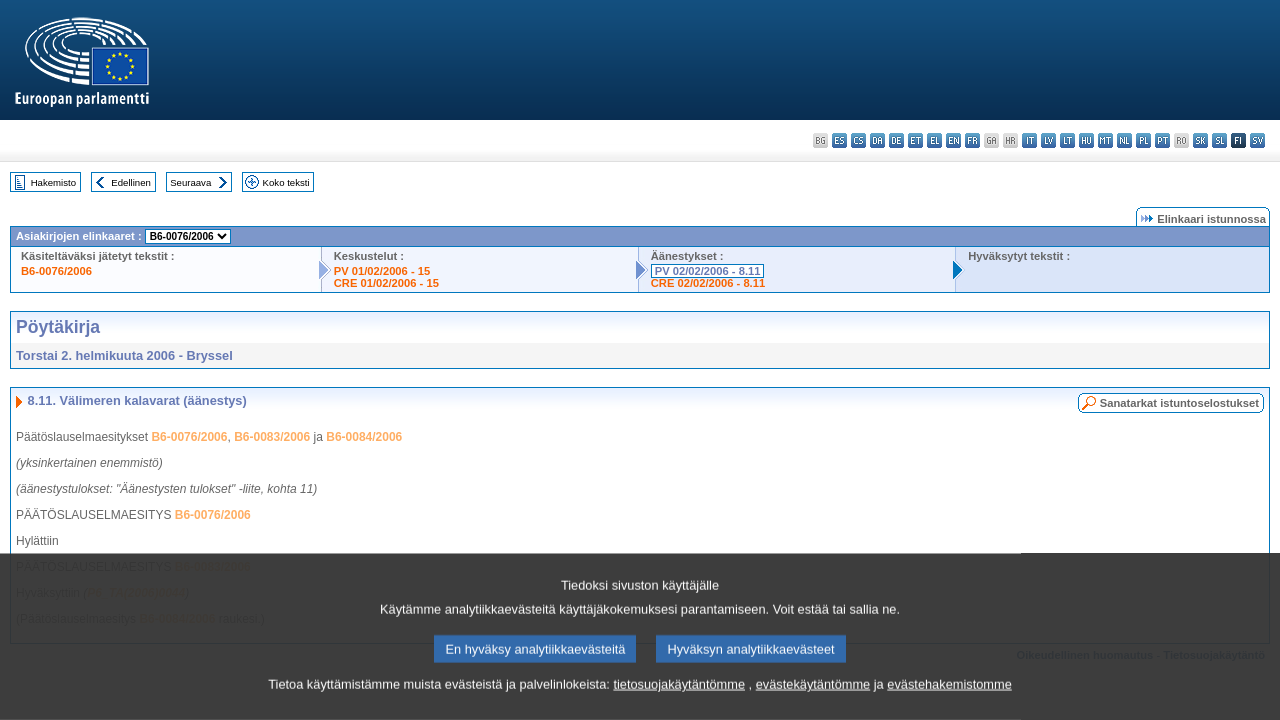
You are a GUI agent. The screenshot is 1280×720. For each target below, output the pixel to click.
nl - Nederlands (1124, 140)
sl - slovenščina (1219, 140)
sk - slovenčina (1200, 140)
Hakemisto (53, 182)
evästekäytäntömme (813, 705)
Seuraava (190, 182)
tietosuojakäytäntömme (679, 705)
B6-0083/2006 (272, 437)
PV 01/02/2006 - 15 (382, 271)
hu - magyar (1086, 140)
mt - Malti (1105, 140)
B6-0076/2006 (56, 271)
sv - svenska (1257, 140)
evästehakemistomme (949, 705)
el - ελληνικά (934, 140)
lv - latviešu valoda (1048, 140)
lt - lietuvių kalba (1067, 140)
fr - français (972, 140)
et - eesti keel (915, 140)
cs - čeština (858, 140)
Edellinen (130, 182)
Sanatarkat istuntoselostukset (1179, 403)
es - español (839, 140)
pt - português (1162, 140)
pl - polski (1143, 140)
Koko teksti (286, 182)
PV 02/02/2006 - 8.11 (708, 271)
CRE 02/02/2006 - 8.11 (708, 283)
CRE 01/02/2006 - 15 (386, 283)
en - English (953, 140)
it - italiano (1029, 140)
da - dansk (877, 140)
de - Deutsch (896, 140)
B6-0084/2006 (364, 437)
